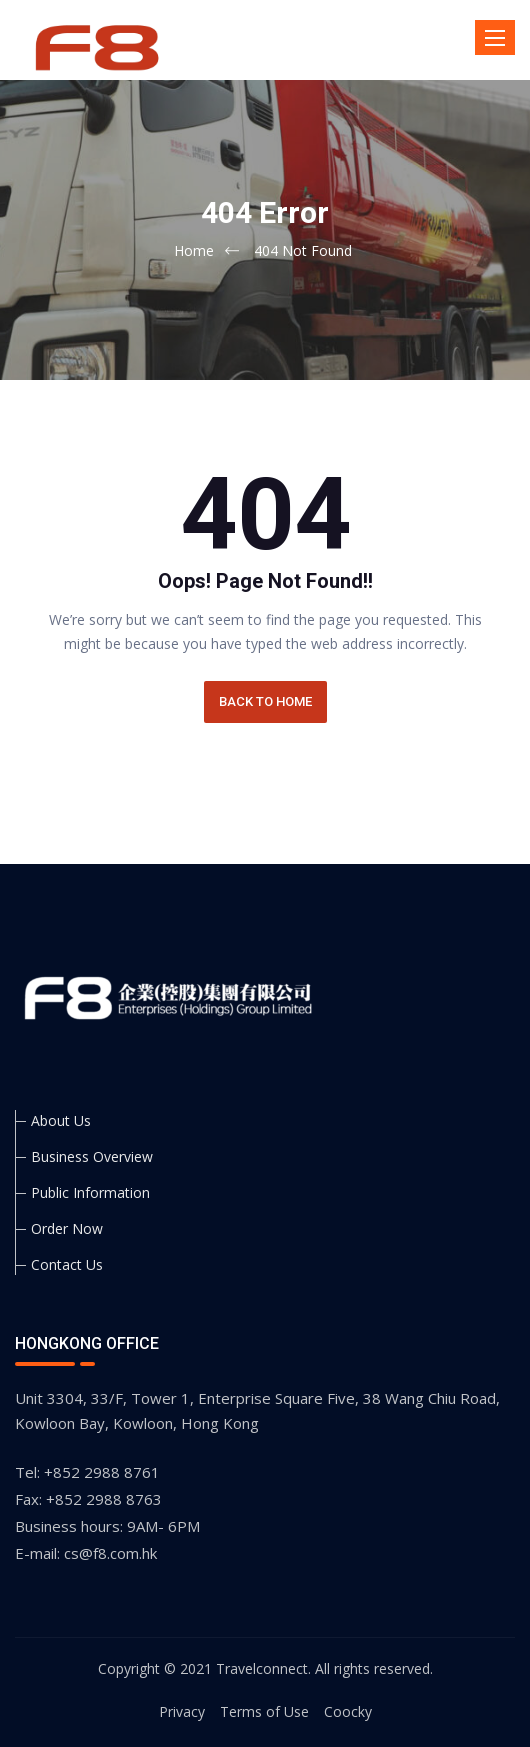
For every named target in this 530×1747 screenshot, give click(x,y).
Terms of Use (264, 1711)
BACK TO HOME (265, 701)
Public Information (90, 1192)
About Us (61, 1120)
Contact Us (67, 1264)
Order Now (67, 1228)
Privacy (182, 1711)
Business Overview (92, 1156)
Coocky (348, 1711)
